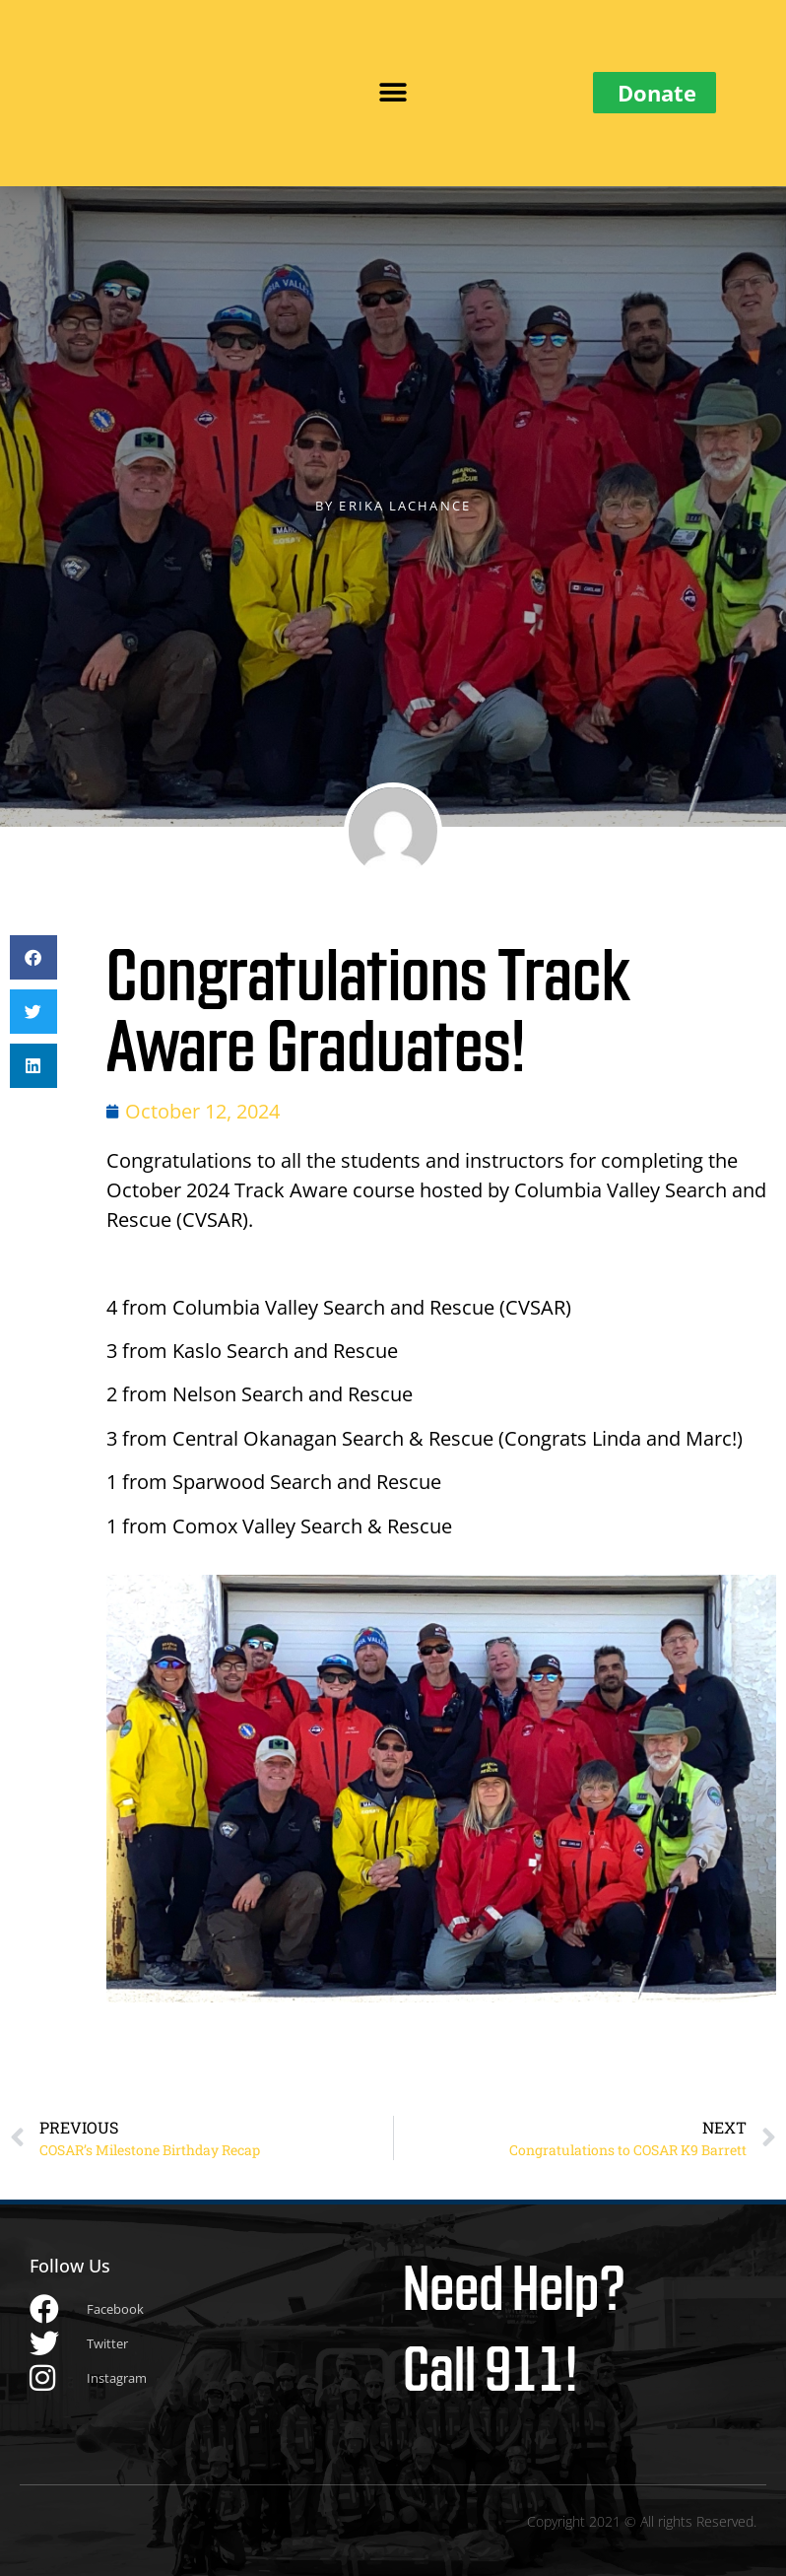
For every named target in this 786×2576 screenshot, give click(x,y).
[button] (392, 93)
